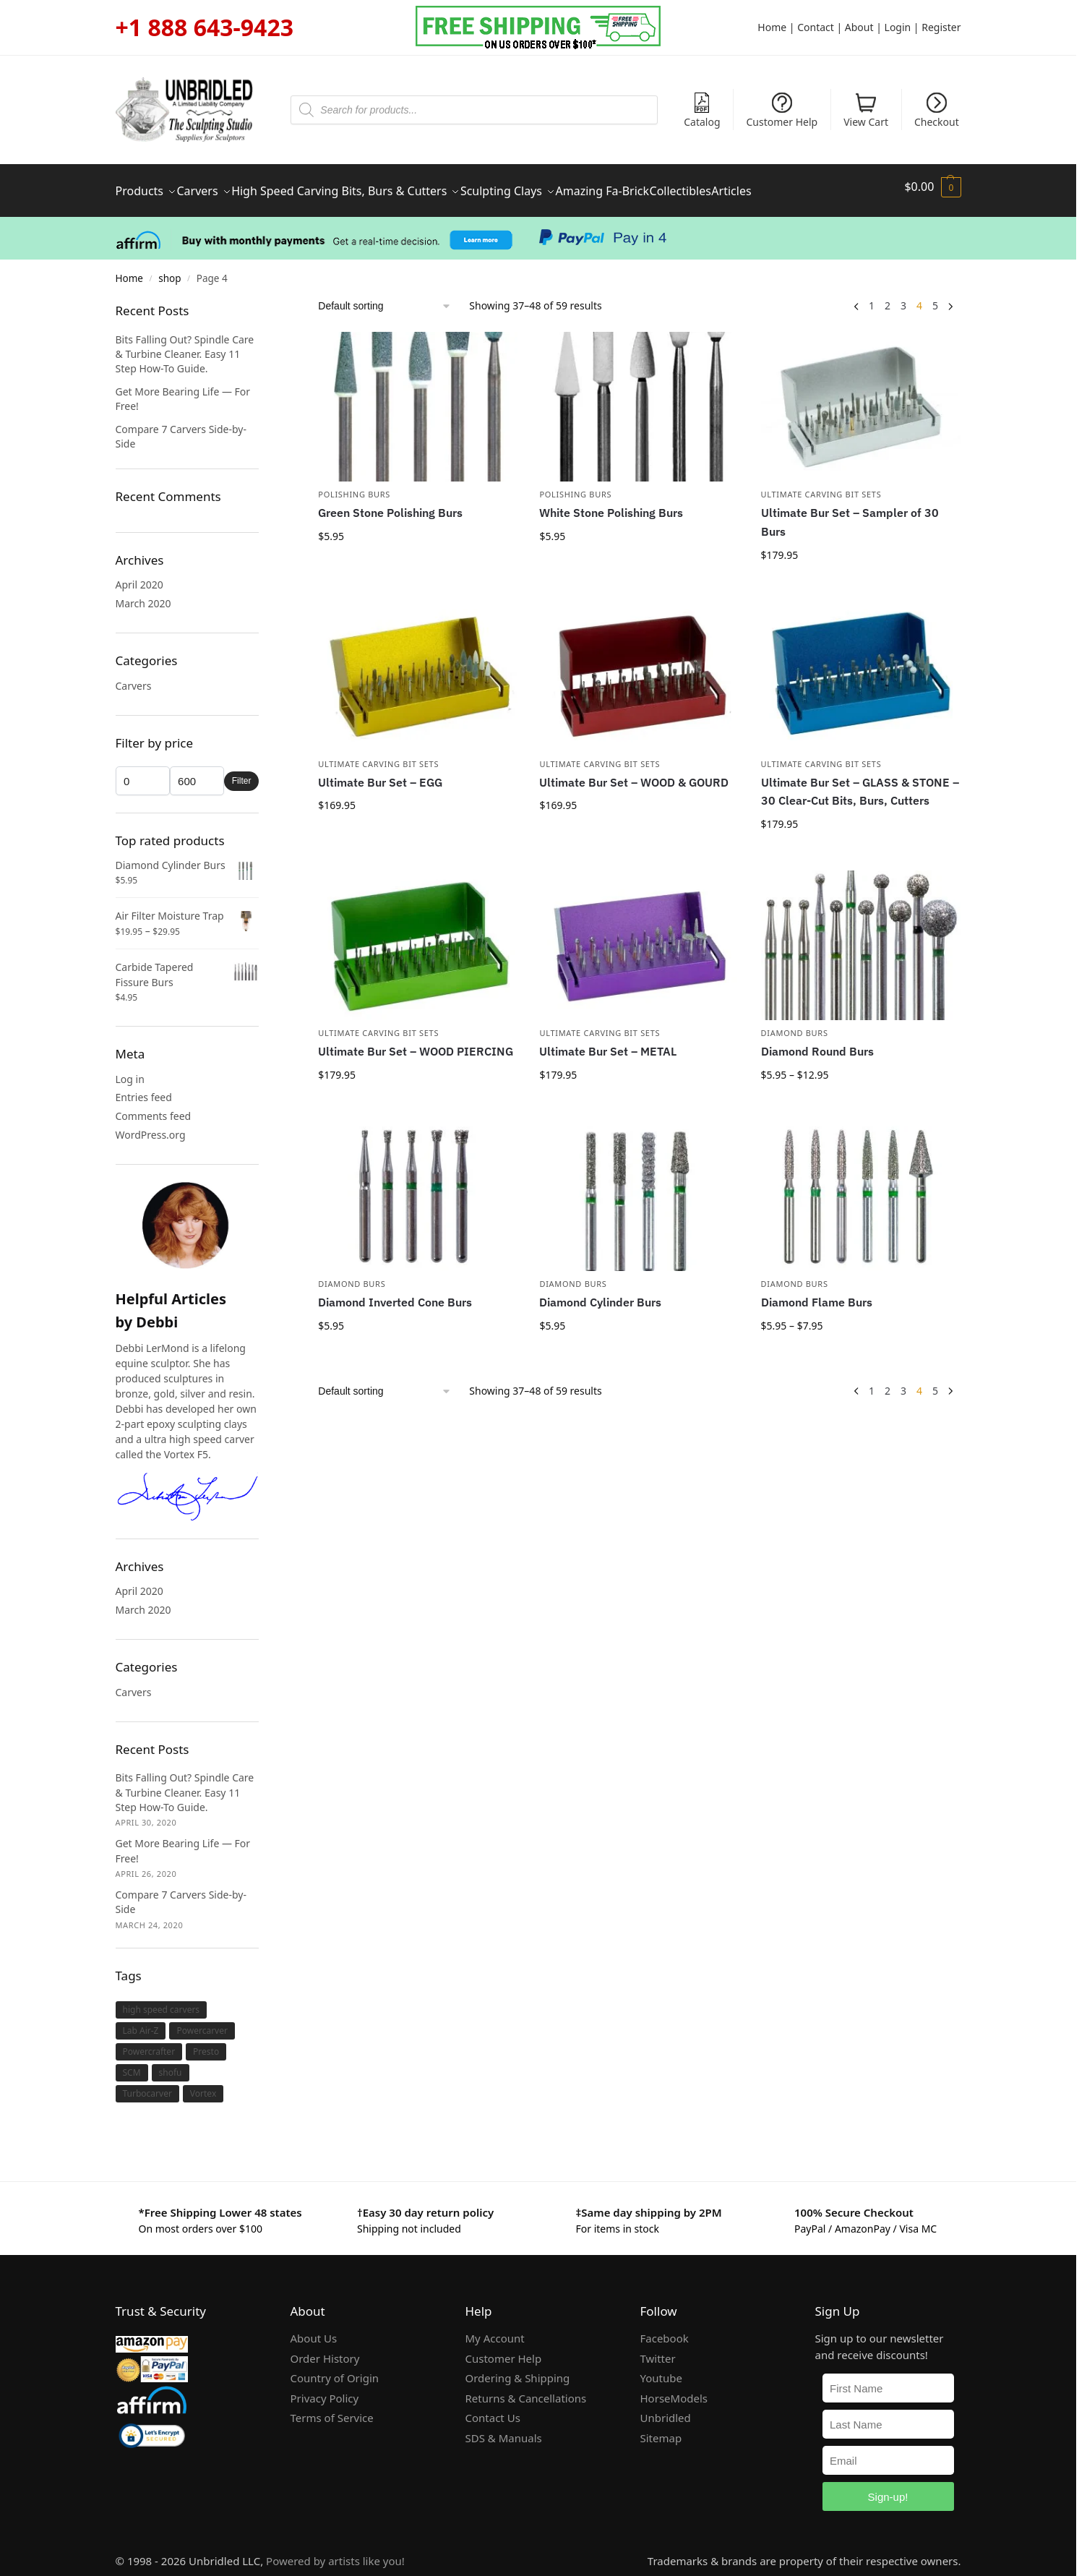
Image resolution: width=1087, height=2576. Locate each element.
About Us (314, 2329)
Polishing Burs (354, 485)
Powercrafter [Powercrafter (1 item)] (149, 2043)
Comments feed (154, 1107)
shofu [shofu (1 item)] (170, 2064)
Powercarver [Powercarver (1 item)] (201, 2022)
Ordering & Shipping (517, 2369)
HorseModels (674, 2389)
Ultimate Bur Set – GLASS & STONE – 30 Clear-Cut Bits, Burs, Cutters (860, 783)
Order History (325, 2349)
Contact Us (492, 2409)
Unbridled (665, 2409)
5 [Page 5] (935, 297)
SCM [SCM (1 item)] (132, 2064)
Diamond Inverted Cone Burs (395, 1293)
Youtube (661, 2369)
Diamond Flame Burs (816, 1293)
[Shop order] (385, 297)
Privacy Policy (325, 2389)
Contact (815, 27)
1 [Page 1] (872, 297)
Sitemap (661, 2429)
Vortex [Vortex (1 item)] (203, 2085)
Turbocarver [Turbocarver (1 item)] (147, 2085)
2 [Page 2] (887, 297)
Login (898, 27)
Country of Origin (335, 2369)
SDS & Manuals (503, 2429)
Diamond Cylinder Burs (600, 1293)
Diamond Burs (794, 1024)
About (859, 27)
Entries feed (144, 1088)
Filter (242, 772)
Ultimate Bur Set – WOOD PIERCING (415, 1042)
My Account (495, 2329)
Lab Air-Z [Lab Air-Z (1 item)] (141, 2022)
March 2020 (143, 595)
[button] (932, 186)
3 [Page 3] (903, 297)
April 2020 (139, 576)
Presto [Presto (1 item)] (206, 2043)
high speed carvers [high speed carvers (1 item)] (161, 2001)
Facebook (664, 2329)
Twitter (658, 2349)
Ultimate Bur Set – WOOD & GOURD (634, 773)
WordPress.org (151, 1126)
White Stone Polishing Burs (611, 504)
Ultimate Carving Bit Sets (821, 485)
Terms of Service (332, 2409)
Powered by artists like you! (335, 2552)
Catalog (702, 111)
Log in (130, 1070)
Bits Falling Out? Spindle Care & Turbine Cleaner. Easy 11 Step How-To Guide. (185, 345)
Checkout (936, 111)
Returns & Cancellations (526, 2389)
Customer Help (782, 111)
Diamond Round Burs (817, 1042)
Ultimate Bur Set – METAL (607, 1042)
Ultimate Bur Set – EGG (380, 773)
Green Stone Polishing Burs (390, 504)
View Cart (865, 111)
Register (941, 27)
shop (169, 269)
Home (771, 27)
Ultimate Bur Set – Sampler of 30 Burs (850, 513)
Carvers (134, 677)
